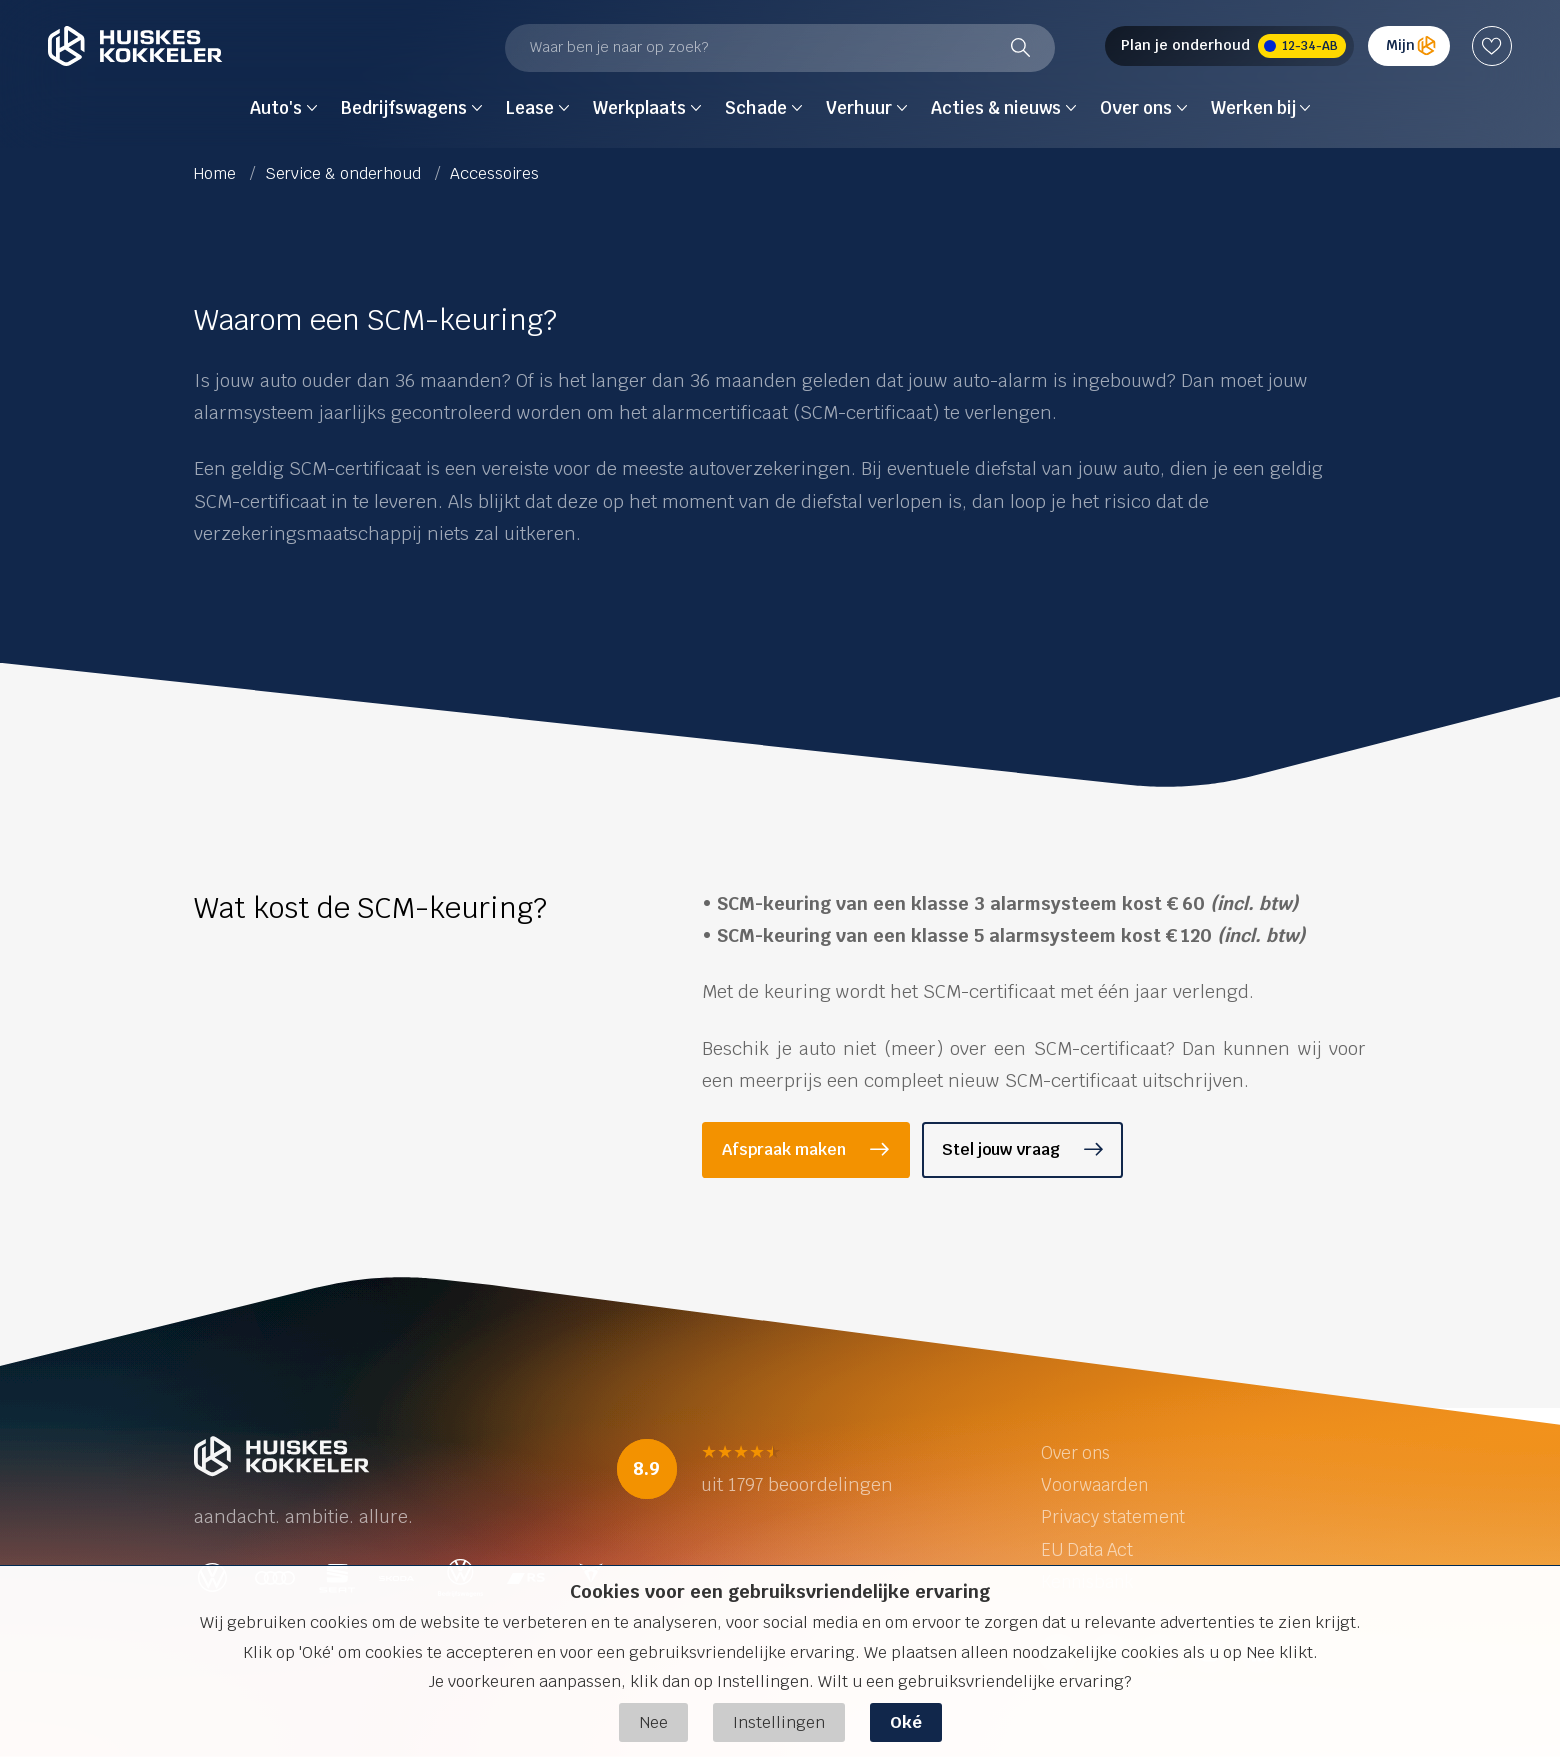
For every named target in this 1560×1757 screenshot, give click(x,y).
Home (217, 173)
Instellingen (779, 1722)
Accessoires (494, 173)
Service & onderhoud (345, 173)
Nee (653, 1722)
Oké (906, 1722)
